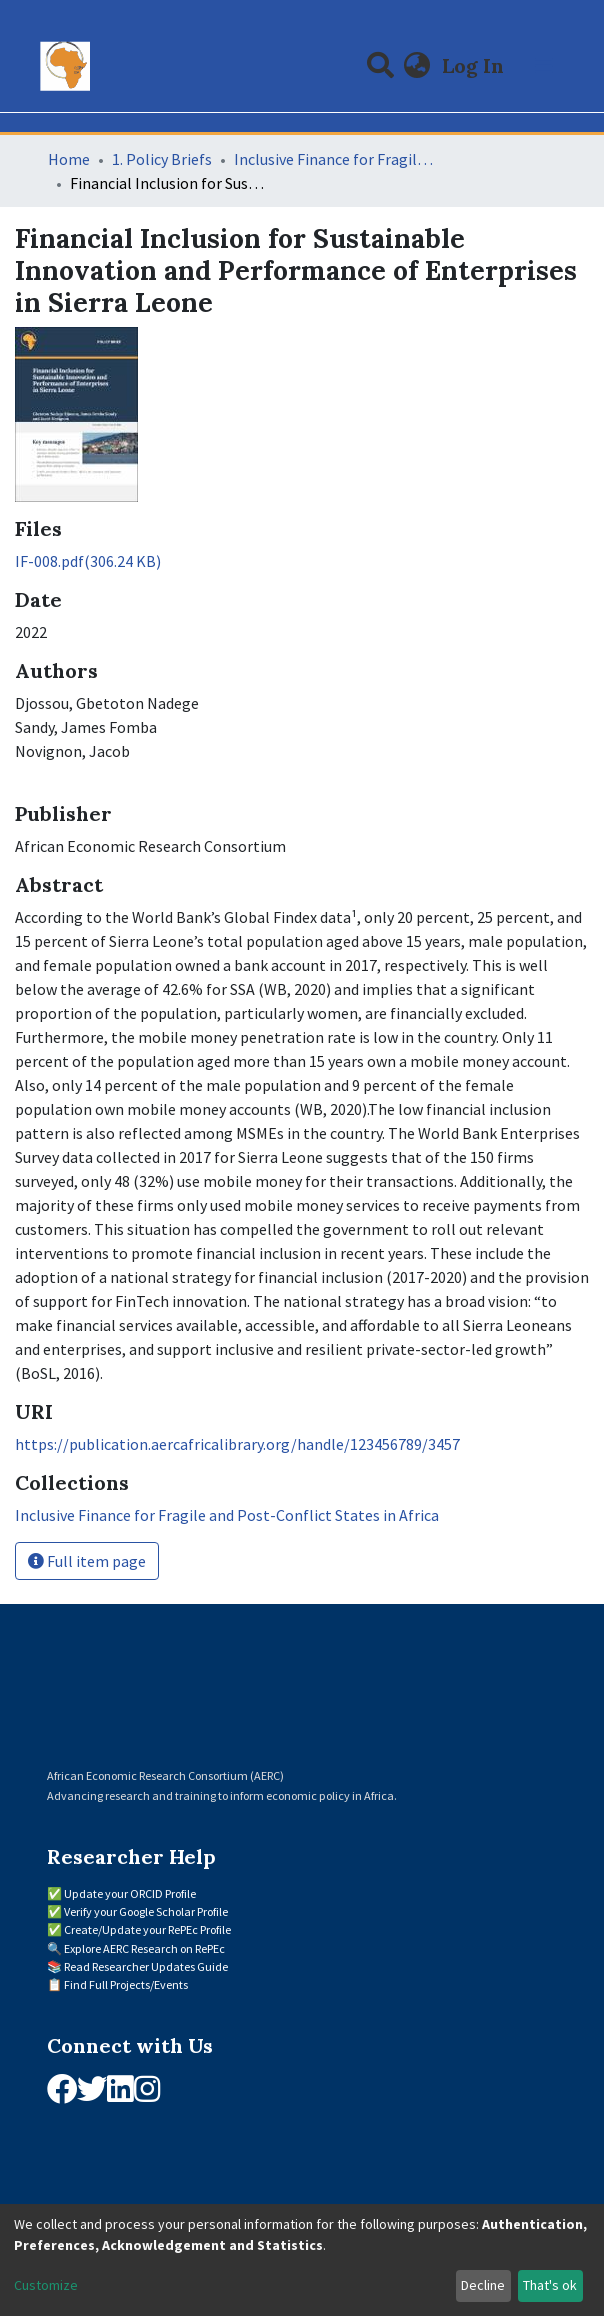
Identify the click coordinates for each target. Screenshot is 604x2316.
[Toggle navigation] (544, 66)
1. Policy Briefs (162, 159)
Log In (475, 65)
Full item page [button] (87, 1561)
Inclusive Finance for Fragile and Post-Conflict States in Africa (334, 159)
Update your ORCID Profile (130, 1893)
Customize (46, 2285)
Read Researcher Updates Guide (146, 1966)
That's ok (550, 2285)
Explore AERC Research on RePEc (144, 1948)
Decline (483, 2285)
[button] (417, 66)
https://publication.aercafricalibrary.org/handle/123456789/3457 (237, 1444)
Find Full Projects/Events (126, 1984)
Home (69, 159)
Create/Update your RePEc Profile (147, 1929)
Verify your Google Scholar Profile (146, 1911)
